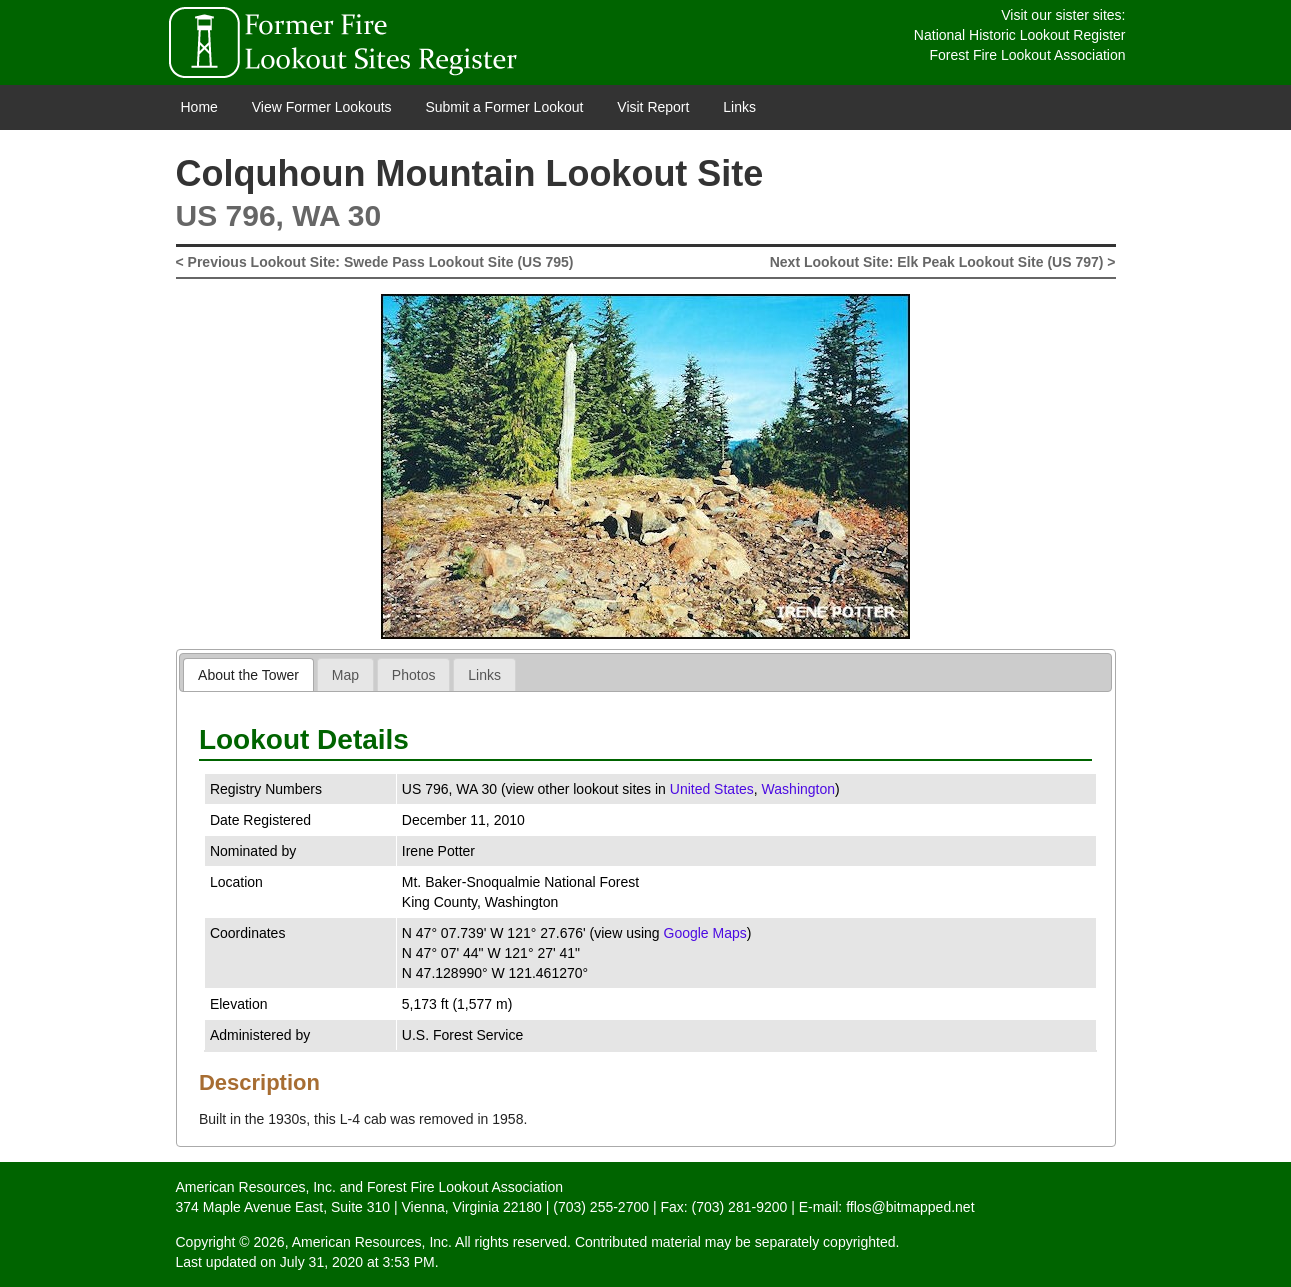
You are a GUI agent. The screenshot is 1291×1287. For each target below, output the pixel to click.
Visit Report (653, 107)
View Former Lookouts (322, 107)
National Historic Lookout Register (1020, 35)
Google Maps (705, 933)
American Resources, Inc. (256, 1187)
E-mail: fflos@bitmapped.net (887, 1207)
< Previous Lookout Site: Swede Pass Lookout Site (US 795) (375, 262)
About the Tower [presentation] (248, 675)
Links (739, 107)
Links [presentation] (484, 675)
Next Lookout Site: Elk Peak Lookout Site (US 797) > (943, 262)
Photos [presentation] (414, 675)
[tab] (248, 674)
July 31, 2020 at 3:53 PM (357, 1262)
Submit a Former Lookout (504, 107)
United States (712, 789)
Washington (798, 789)
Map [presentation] (345, 675)
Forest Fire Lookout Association (1027, 55)
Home (199, 107)
